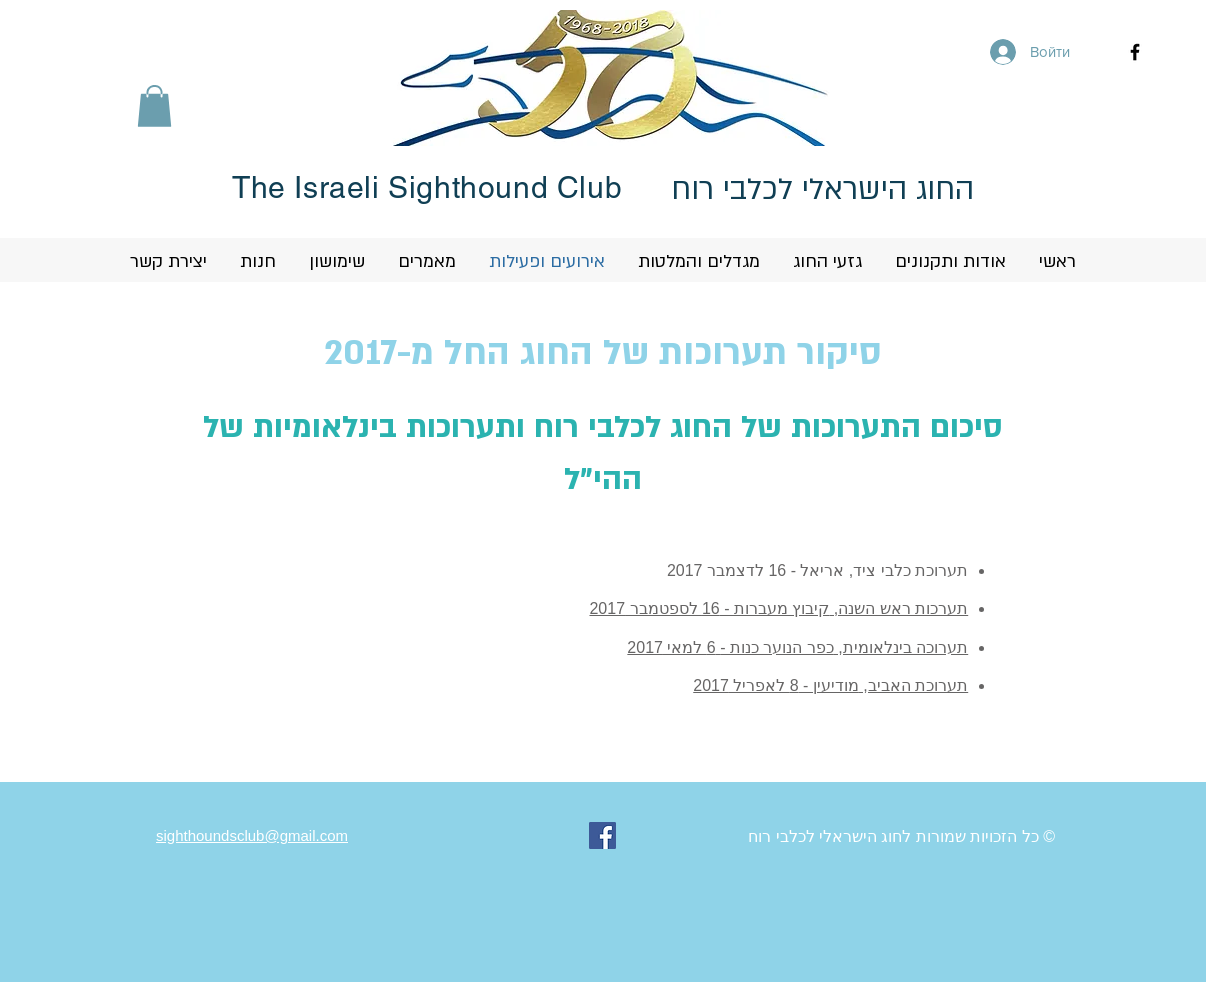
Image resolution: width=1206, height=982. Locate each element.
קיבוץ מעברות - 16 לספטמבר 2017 (709, 608)
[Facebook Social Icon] (602, 835)
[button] (154, 106)
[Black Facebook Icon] (1135, 52)
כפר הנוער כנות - (777, 647)
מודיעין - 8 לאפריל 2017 (776, 685)
